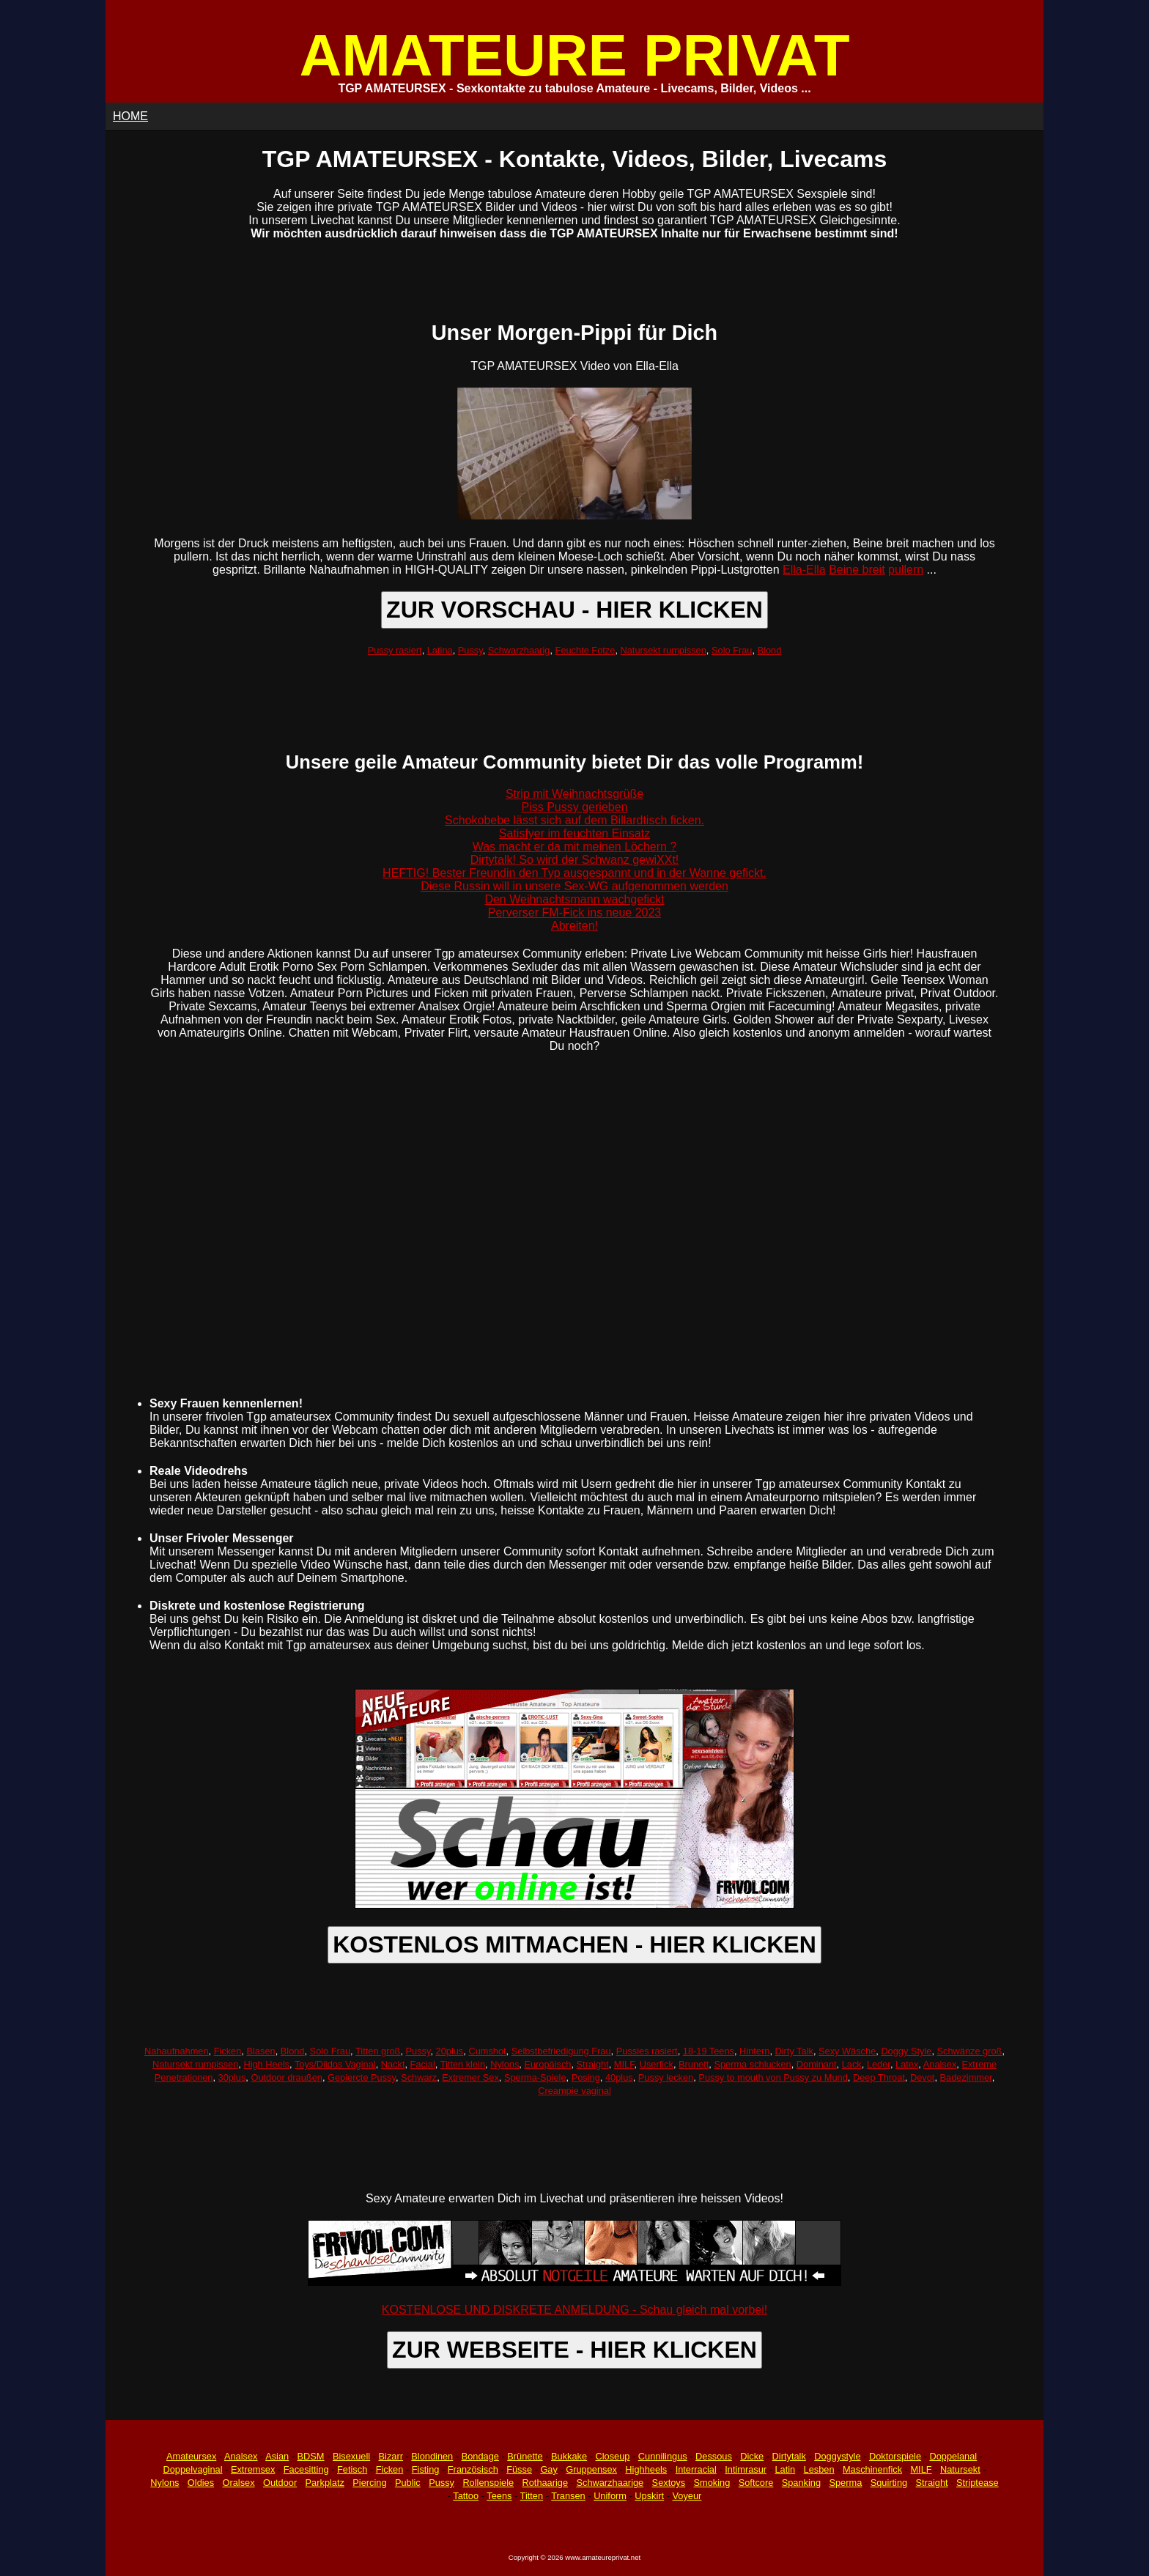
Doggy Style (906, 2051)
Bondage (480, 2456)
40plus (619, 2077)
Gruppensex (591, 2469)
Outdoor (280, 2482)
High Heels (266, 2064)
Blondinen (432, 2456)
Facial (422, 2064)
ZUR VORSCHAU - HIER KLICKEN (574, 609)
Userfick (656, 2064)
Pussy (470, 650)
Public (408, 2482)
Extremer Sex (470, 2077)
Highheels (646, 2469)
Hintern (754, 2051)
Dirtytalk (789, 2456)
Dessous (713, 2456)
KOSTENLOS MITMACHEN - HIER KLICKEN (574, 1944)
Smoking (712, 2482)
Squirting (889, 2482)
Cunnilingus (662, 2456)
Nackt (393, 2064)
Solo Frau (732, 650)
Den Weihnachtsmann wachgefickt (574, 899)
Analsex (940, 2064)
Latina (440, 650)
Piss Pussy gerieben (575, 807)
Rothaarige (545, 2482)
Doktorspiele (895, 2456)
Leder (878, 2064)
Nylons (504, 2064)
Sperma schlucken (752, 2064)
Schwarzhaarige (609, 2482)
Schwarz (419, 2077)
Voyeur (687, 2495)
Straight (593, 2064)
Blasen (260, 2051)
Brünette (524, 2456)
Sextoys (669, 2482)
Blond (770, 650)
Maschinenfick (872, 2469)
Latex (906, 2064)
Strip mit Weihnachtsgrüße (574, 794)
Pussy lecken (665, 2077)
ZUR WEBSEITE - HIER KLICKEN (574, 2349)
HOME (130, 116)
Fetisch (352, 2469)
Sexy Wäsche (847, 2051)
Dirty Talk (794, 2051)
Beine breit (857, 569)
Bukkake (569, 2456)
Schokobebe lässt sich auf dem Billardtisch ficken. (574, 820)
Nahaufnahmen (176, 2051)
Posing (586, 2077)
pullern (905, 569)
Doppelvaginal (192, 2469)
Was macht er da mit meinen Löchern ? (575, 846)
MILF (624, 2064)
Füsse (519, 2469)
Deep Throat (879, 2077)
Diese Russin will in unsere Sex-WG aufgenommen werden (574, 886)
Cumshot (487, 2051)
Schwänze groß (969, 2051)
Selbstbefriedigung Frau (561, 2051)
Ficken (228, 2051)
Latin (785, 2469)
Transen (568, 2495)
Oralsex (238, 2482)
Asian (277, 2456)
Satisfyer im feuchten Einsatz (574, 833)
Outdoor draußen (286, 2077)
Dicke (752, 2456)
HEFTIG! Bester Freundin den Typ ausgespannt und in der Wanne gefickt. (574, 873)
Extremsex (253, 2469)
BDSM (311, 2456)
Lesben (819, 2469)
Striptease (977, 2482)
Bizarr (391, 2456)
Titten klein (462, 2064)
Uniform (610, 2495)
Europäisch (547, 2064)
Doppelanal (953, 2456)
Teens (499, 2495)
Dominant (817, 2064)
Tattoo (466, 2495)
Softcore (756, 2482)
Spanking (801, 2482)
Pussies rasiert (647, 2051)
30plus (232, 2077)
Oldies (201, 2482)
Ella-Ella (804, 569)
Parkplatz (325, 2482)
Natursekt (960, 2469)
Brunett (694, 2064)
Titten (532, 2495)
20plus (450, 2051)
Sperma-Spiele (535, 2077)
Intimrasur (745, 2469)
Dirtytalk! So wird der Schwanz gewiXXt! (574, 860)
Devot (922, 2077)
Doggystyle (837, 2456)
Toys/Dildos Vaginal (335, 2064)
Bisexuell (351, 2456)
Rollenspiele (488, 2482)
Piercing (369, 2482)
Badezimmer (966, 2077)
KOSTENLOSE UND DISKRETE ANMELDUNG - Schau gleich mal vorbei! (574, 2309)
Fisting (426, 2469)
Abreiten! (574, 925)
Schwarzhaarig (519, 650)
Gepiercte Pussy (362, 2077)
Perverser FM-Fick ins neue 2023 (575, 912)
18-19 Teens (708, 2051)
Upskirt (649, 2495)
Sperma (845, 2482)
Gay (548, 2469)
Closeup (612, 2456)
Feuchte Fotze (585, 650)
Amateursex (191, 2456)
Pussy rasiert (395, 650)
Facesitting (306, 2469)
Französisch (473, 2469)
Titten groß (377, 2051)
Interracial (696, 2469)
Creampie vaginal (574, 2090)
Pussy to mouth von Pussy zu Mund (772, 2077)
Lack (852, 2064)
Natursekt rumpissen (663, 650)
